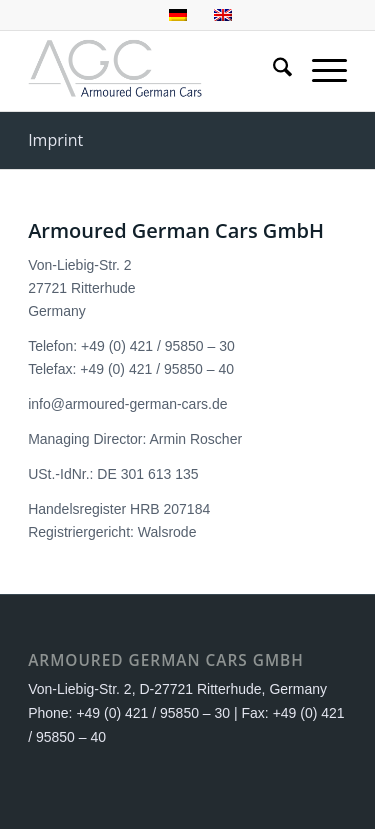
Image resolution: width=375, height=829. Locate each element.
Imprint (55, 140)
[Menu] (319, 71)
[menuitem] (272, 71)
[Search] (272, 71)
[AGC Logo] (155, 71)
